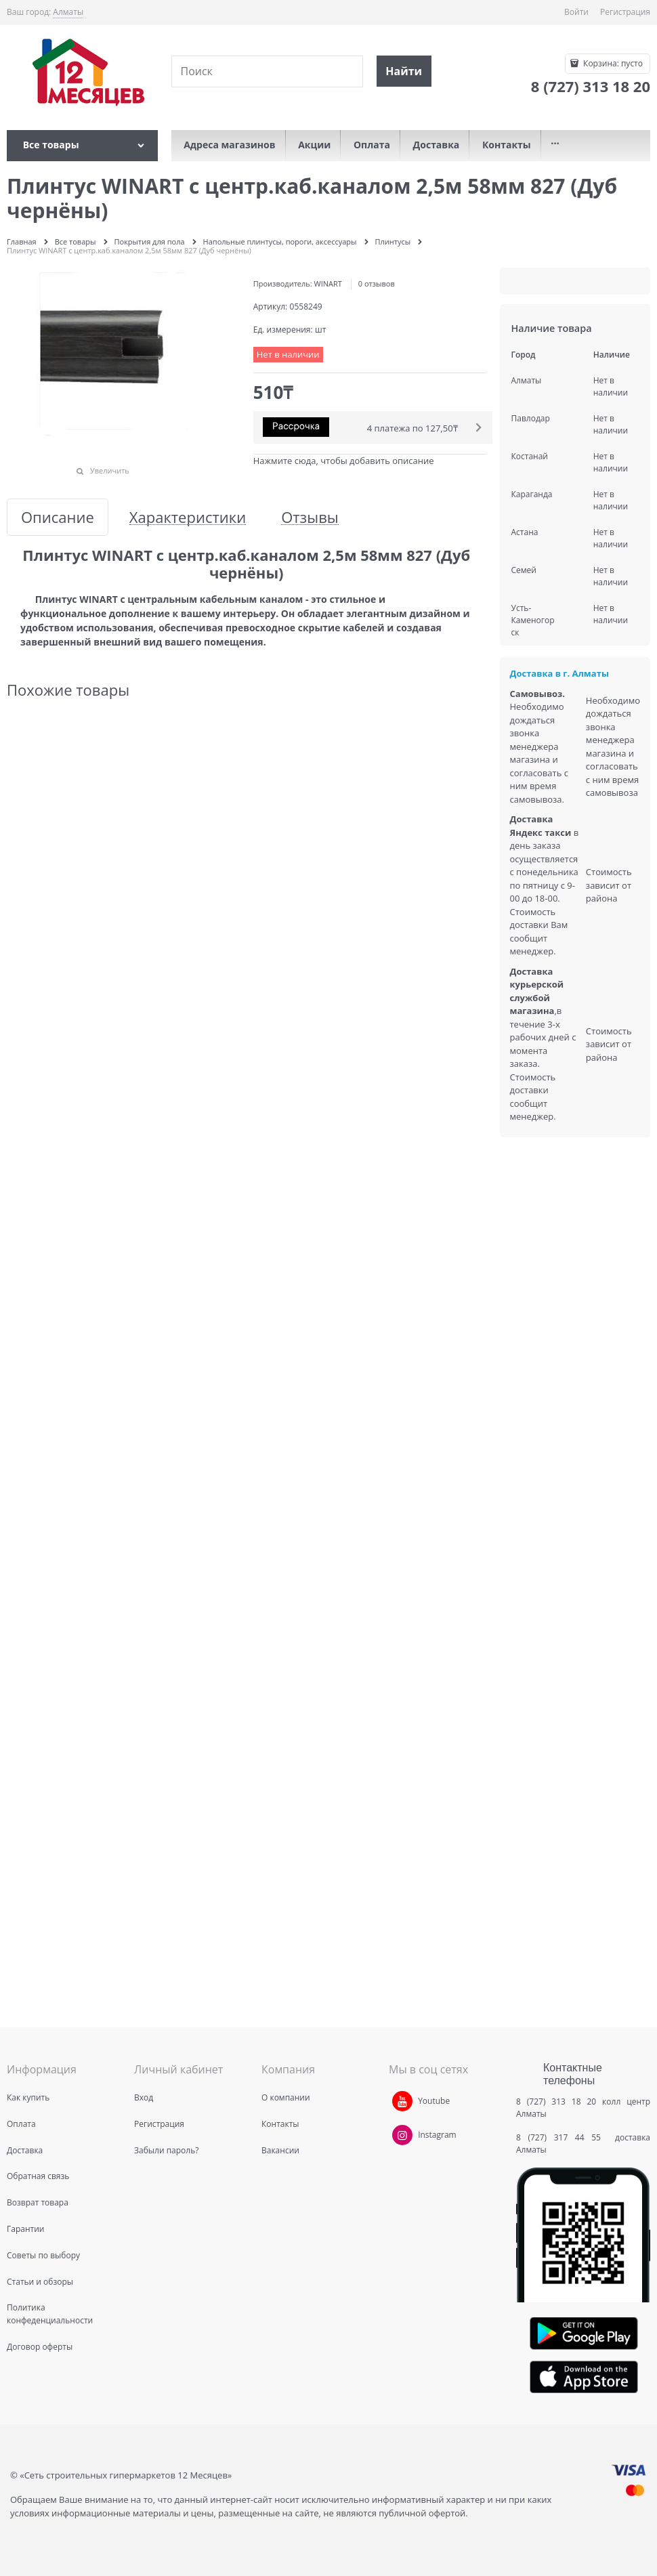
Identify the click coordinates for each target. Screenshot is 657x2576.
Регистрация (625, 12)
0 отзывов (376, 283)
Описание (57, 517)
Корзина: (612, 63)
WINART (328, 283)
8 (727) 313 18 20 (556, 2101)
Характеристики (187, 517)
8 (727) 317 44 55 (562, 2137)
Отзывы (310, 517)
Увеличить (109, 470)
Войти (576, 12)
